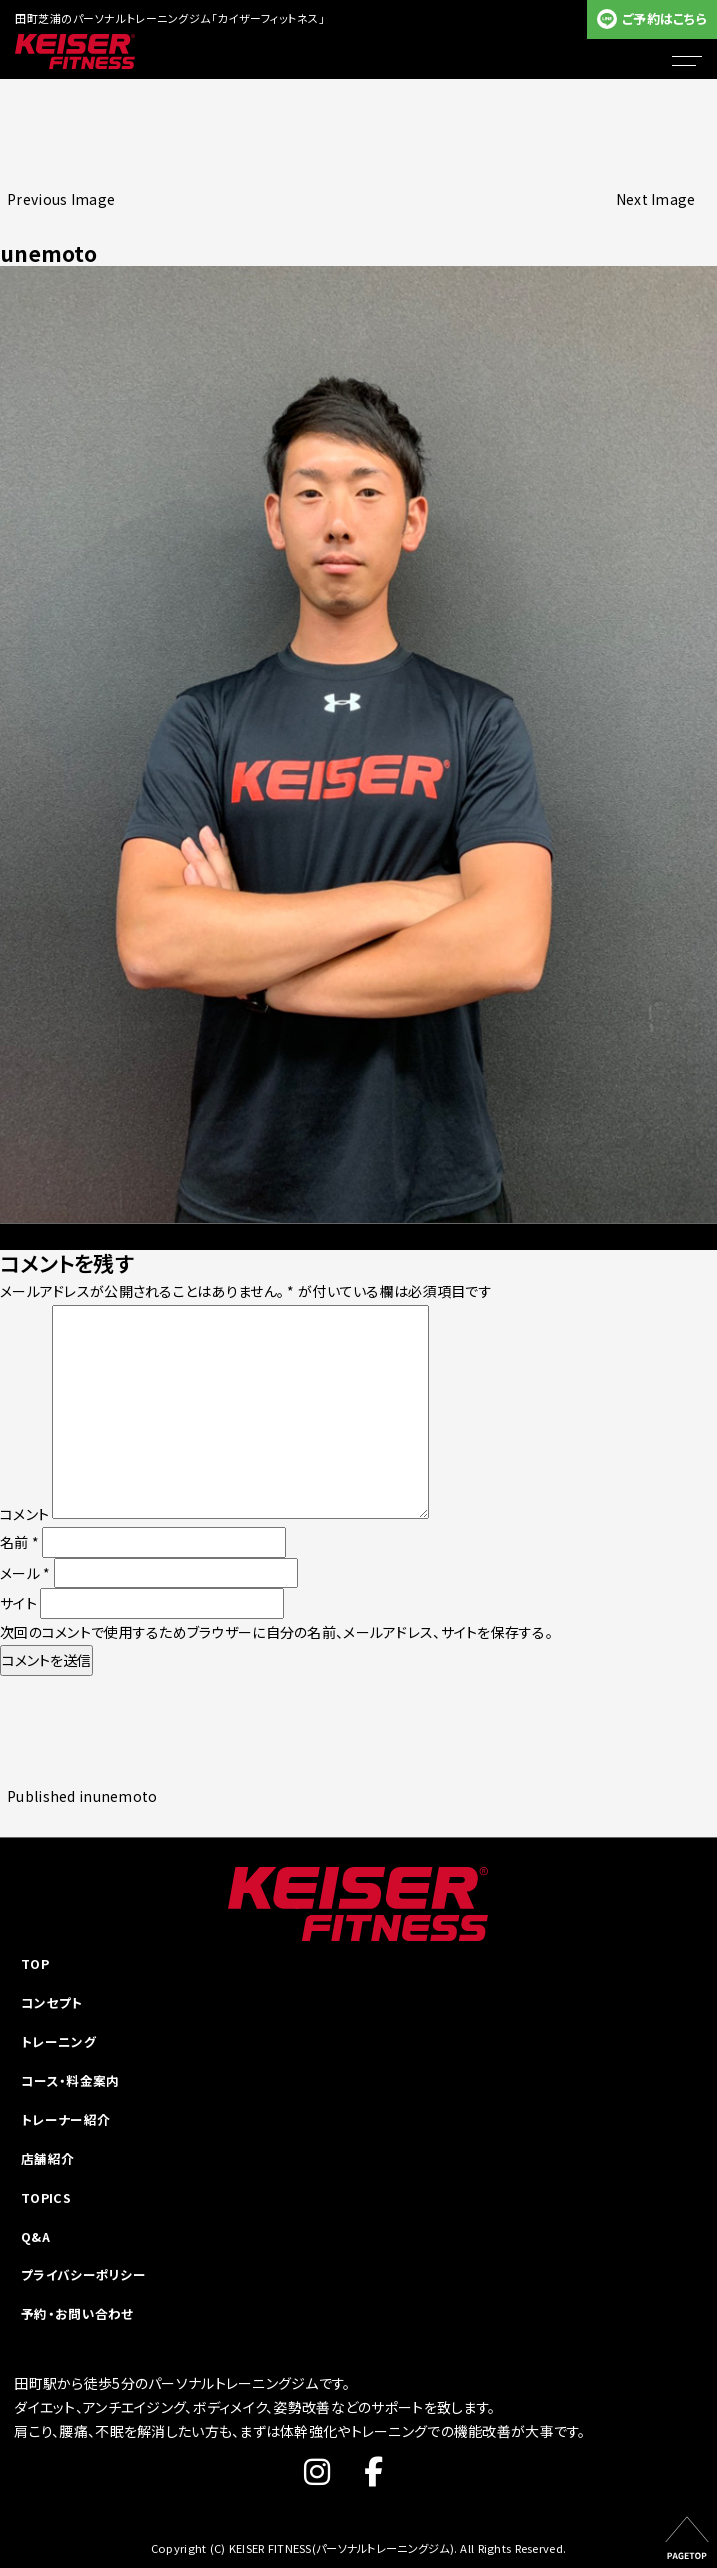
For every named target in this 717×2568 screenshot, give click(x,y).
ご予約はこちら (664, 18)
